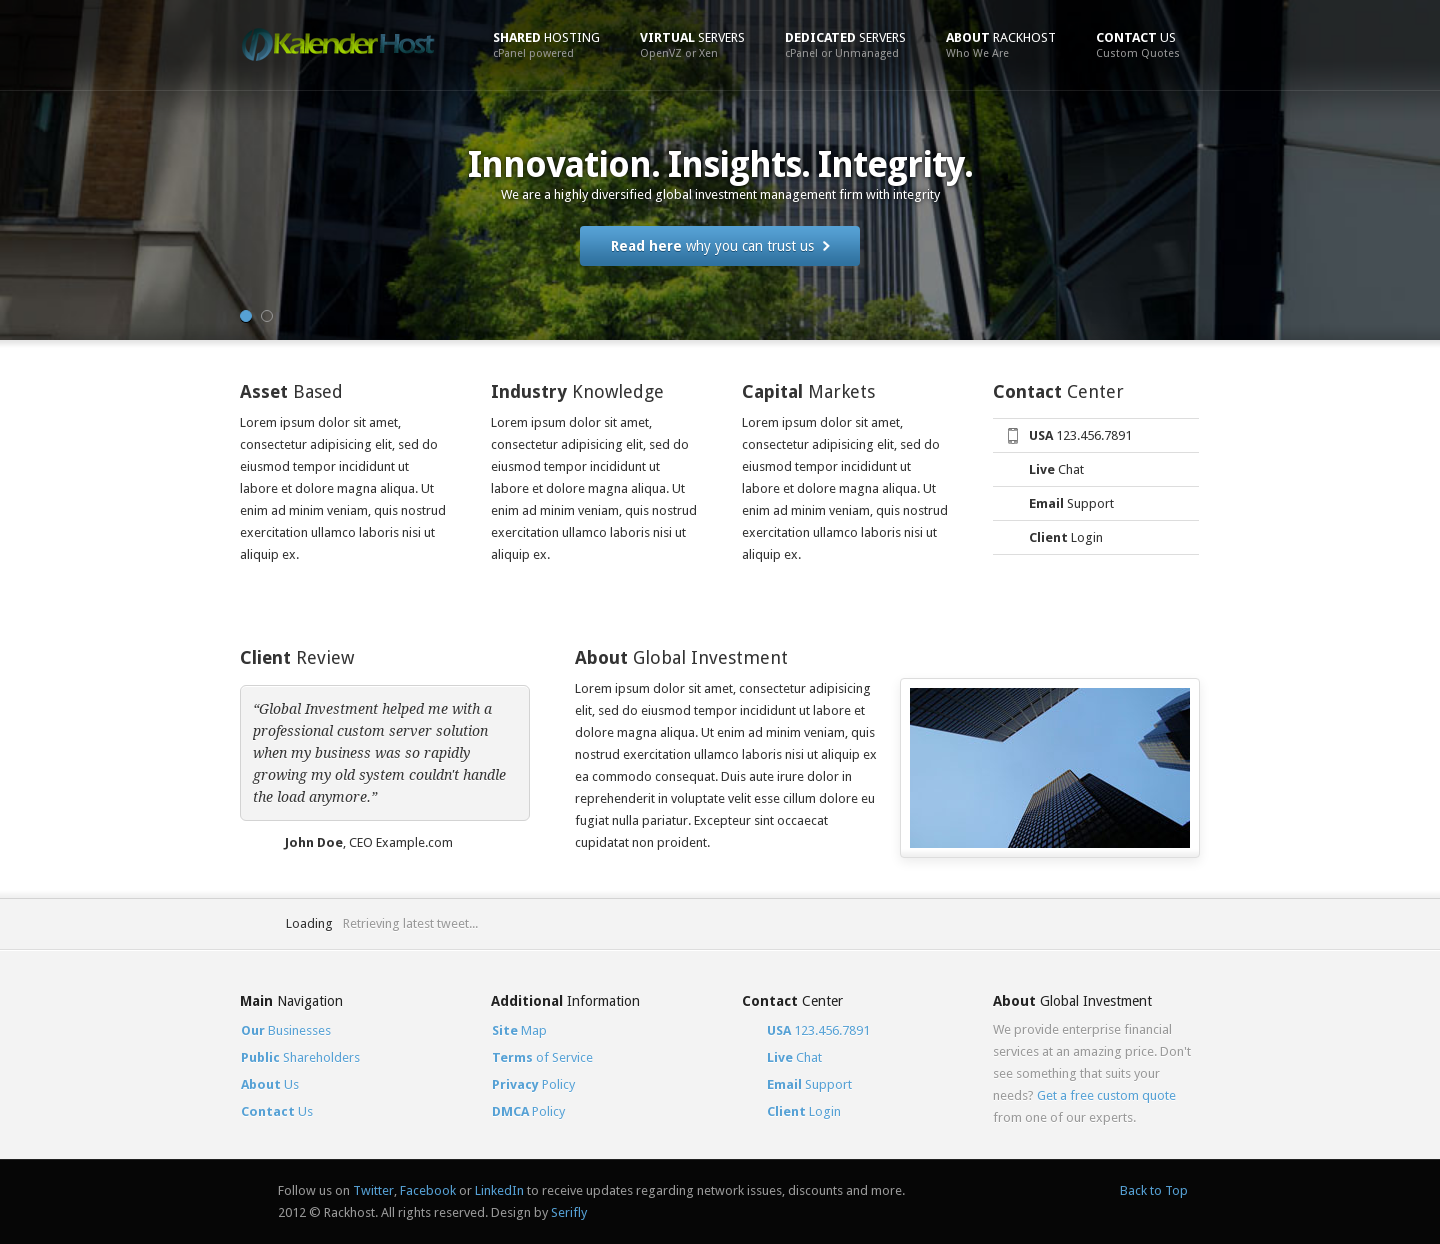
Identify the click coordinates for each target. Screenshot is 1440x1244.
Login (1066, 537)
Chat (1056, 469)
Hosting (546, 45)
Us (1138, 45)
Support (1071, 503)
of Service (542, 1057)
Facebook (428, 1190)
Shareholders (300, 1057)
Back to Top (1154, 1190)
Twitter (373, 1190)
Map (519, 1030)
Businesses (286, 1030)
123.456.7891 (1080, 435)
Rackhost (1001, 45)
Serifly (569, 1212)
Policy (533, 1084)
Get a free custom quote (1106, 1095)
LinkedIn (499, 1190)
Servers (692, 45)
